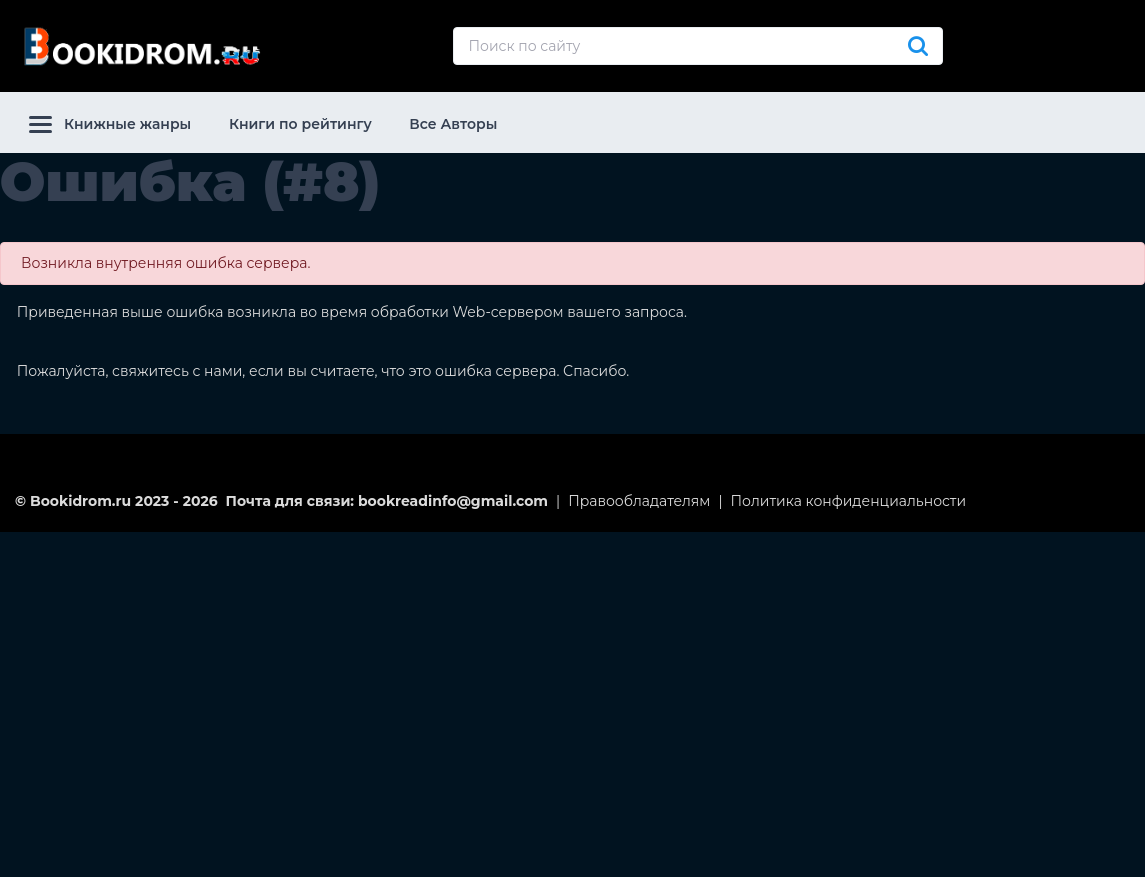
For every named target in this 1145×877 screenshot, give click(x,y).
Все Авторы (453, 124)
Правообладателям (639, 501)
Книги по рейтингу (300, 124)
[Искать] (918, 46)
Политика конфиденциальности (849, 501)
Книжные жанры (110, 124)
